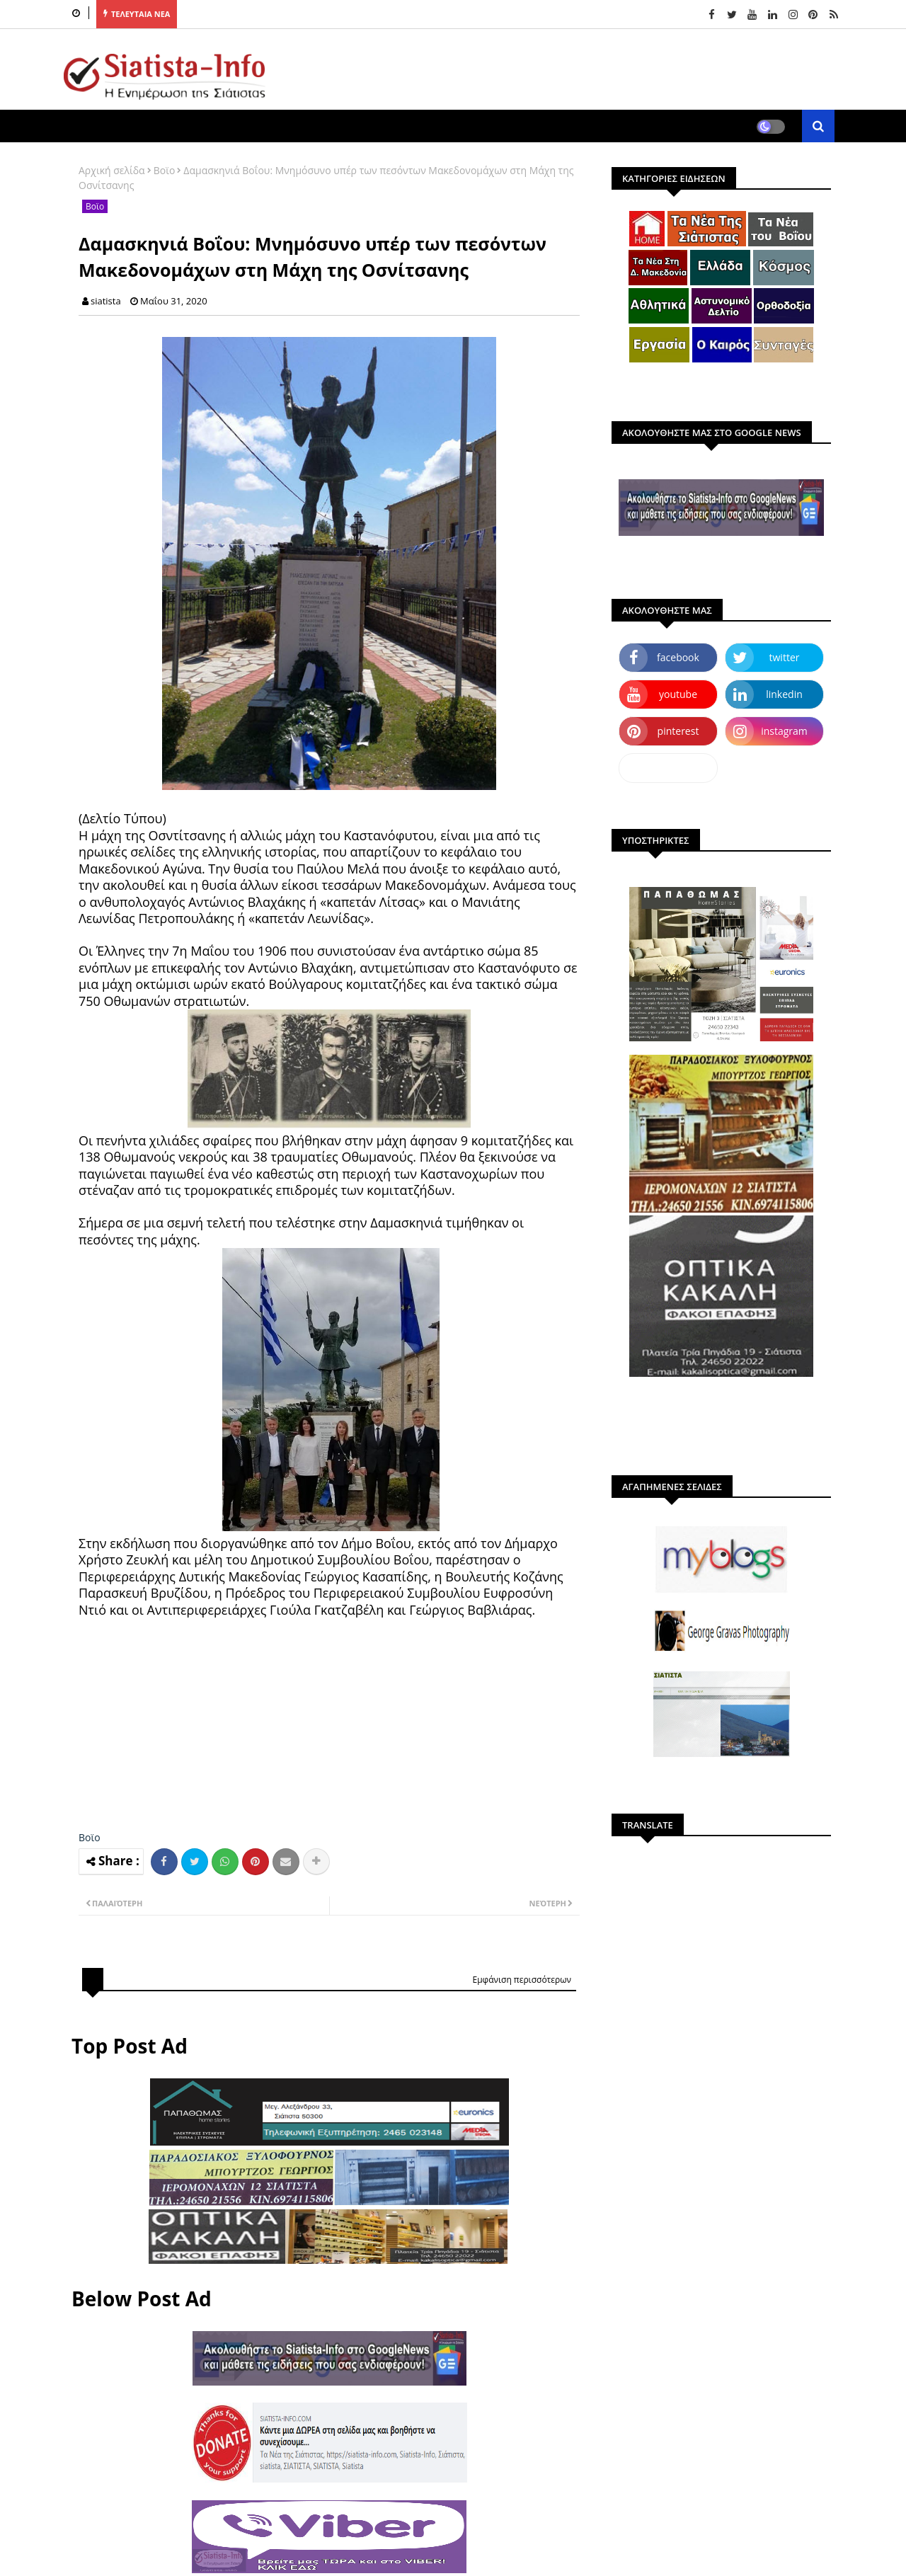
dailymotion (668, 767)
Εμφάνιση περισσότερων (521, 1980)
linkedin (784, 694)
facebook (678, 657)
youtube (678, 694)
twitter (784, 657)
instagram (784, 731)
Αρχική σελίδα (112, 170)
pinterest (678, 731)
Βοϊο (165, 170)
